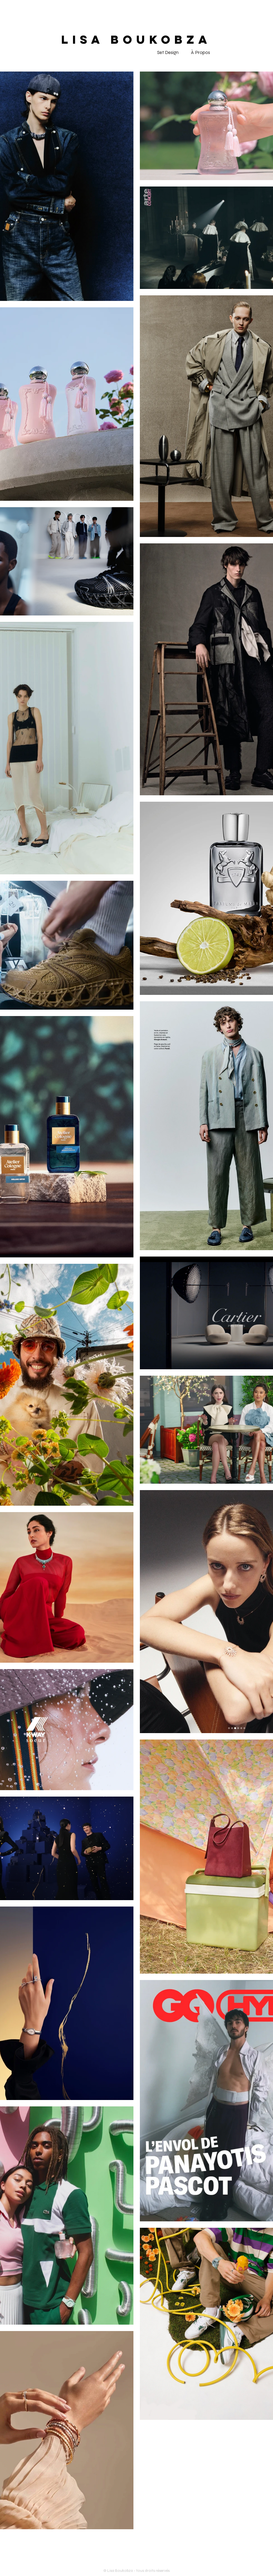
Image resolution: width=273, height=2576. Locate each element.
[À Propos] (200, 52)
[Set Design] (167, 52)
